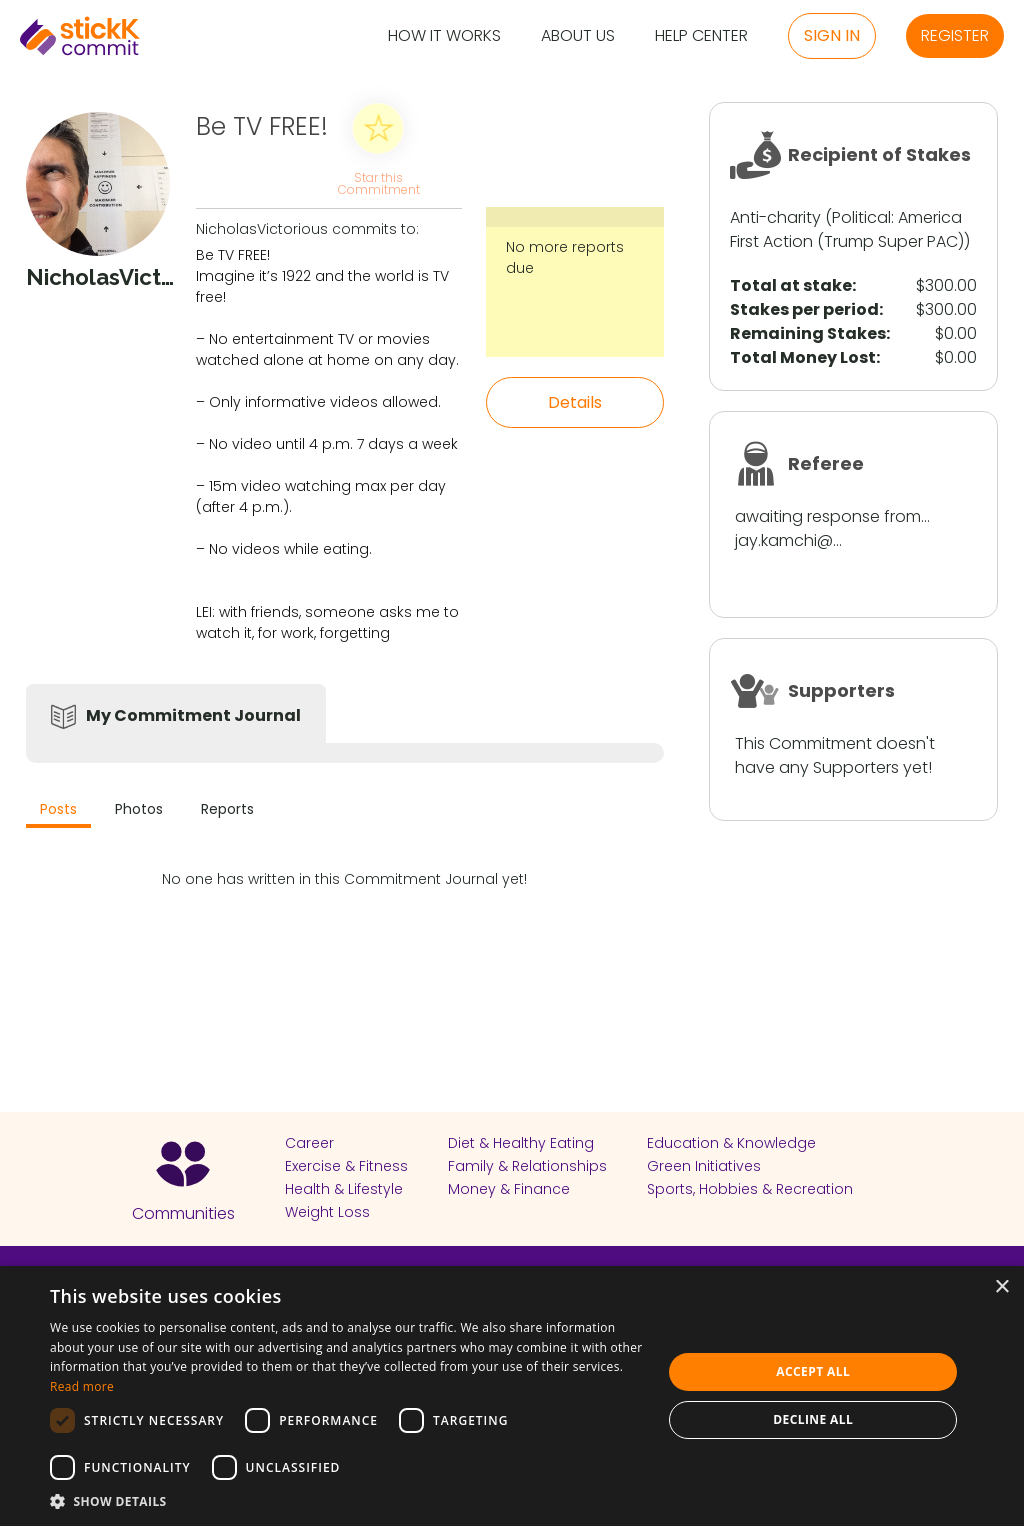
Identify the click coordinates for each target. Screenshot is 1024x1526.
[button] (347, 1501)
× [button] (1001, 1287)
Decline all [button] (813, 1419)
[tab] (58, 811)
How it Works (444, 36)
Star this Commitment (378, 182)
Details (575, 402)
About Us (578, 36)
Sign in (832, 35)
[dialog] (512, 1396)
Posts (58, 809)
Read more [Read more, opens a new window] (82, 1386)
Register (955, 35)
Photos (139, 809)
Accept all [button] (813, 1371)
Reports (227, 809)
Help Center (701, 36)
